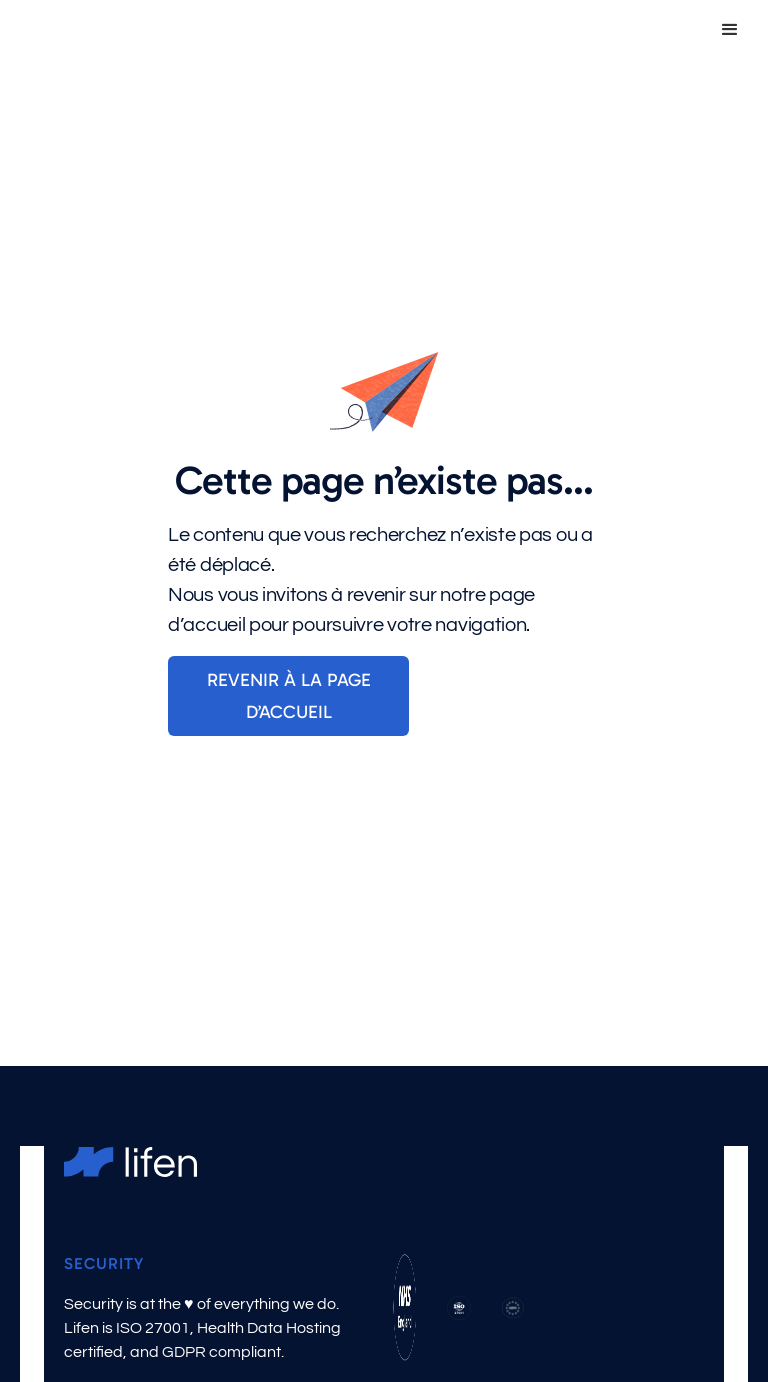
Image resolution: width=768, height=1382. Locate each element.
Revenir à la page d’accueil (289, 696)
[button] (730, 30)
